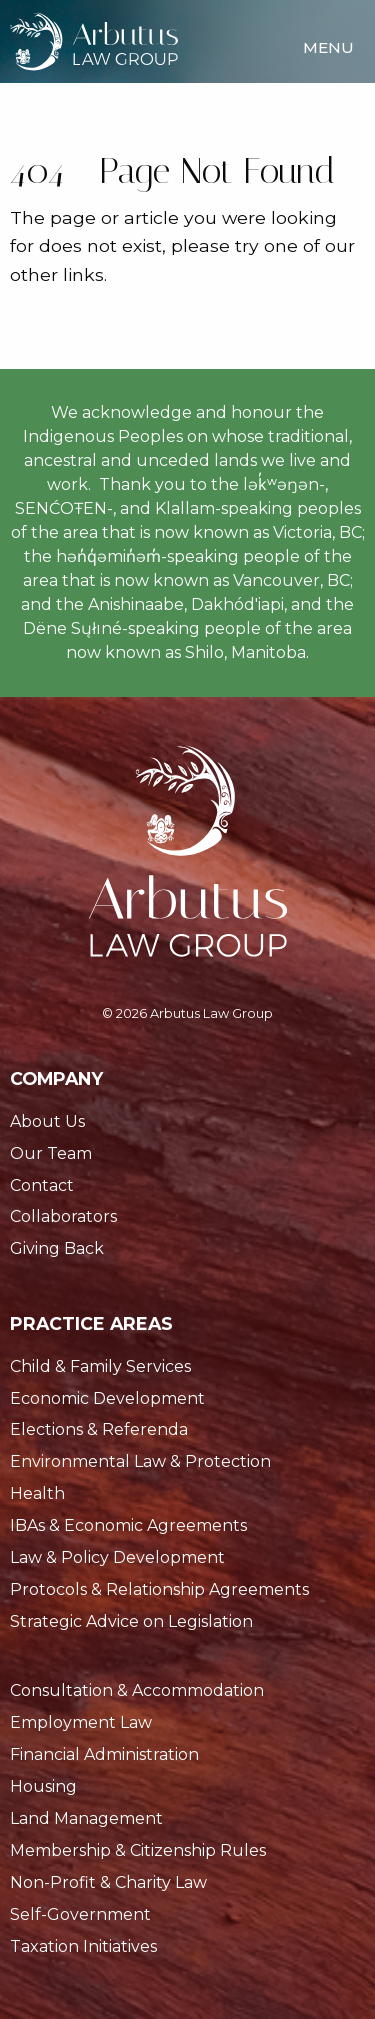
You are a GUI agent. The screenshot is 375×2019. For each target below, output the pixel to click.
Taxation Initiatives (83, 1946)
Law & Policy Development (117, 1557)
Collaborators (63, 1216)
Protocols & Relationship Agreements (159, 1589)
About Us (47, 1121)
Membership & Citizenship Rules (138, 1850)
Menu (328, 47)
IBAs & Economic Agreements (128, 1525)
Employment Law (81, 1722)
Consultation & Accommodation (137, 1690)
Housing (43, 1786)
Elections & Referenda (99, 1429)
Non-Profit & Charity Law (108, 1882)
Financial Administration (104, 1754)
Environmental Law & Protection (140, 1461)
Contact (42, 1185)
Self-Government (80, 1914)
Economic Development (107, 1398)
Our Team (51, 1153)
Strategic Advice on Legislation (131, 1621)
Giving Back (57, 1248)
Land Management (86, 1818)
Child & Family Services (100, 1366)
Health (37, 1493)
